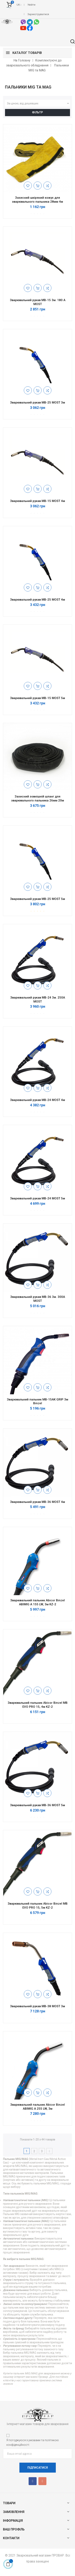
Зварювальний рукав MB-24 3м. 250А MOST (37, 999)
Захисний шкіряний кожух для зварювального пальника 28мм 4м (37, 199)
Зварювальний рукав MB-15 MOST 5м (37, 698)
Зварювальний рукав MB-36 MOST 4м (37, 1502)
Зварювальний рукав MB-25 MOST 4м (37, 599)
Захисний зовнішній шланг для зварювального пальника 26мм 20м (37, 798)
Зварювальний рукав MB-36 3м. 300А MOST (37, 1299)
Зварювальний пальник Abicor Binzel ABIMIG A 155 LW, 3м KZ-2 (37, 1602)
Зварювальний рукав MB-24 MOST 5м (37, 1198)
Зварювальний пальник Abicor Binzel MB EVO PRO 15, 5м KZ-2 (38, 1905)
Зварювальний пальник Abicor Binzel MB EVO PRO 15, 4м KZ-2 (38, 1705)
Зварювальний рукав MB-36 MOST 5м (37, 1805)
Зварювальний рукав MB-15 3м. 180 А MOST (37, 302)
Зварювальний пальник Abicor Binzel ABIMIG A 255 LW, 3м (37, 2106)
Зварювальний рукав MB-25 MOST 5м (37, 899)
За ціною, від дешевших (38, 103)
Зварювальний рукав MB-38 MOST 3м (37, 2006)
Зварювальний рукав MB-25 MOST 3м (37, 402)
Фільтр (37, 112)
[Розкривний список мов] (19, 5)
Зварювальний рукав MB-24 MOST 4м (37, 1100)
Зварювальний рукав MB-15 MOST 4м (37, 501)
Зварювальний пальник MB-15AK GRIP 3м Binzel (37, 1401)
